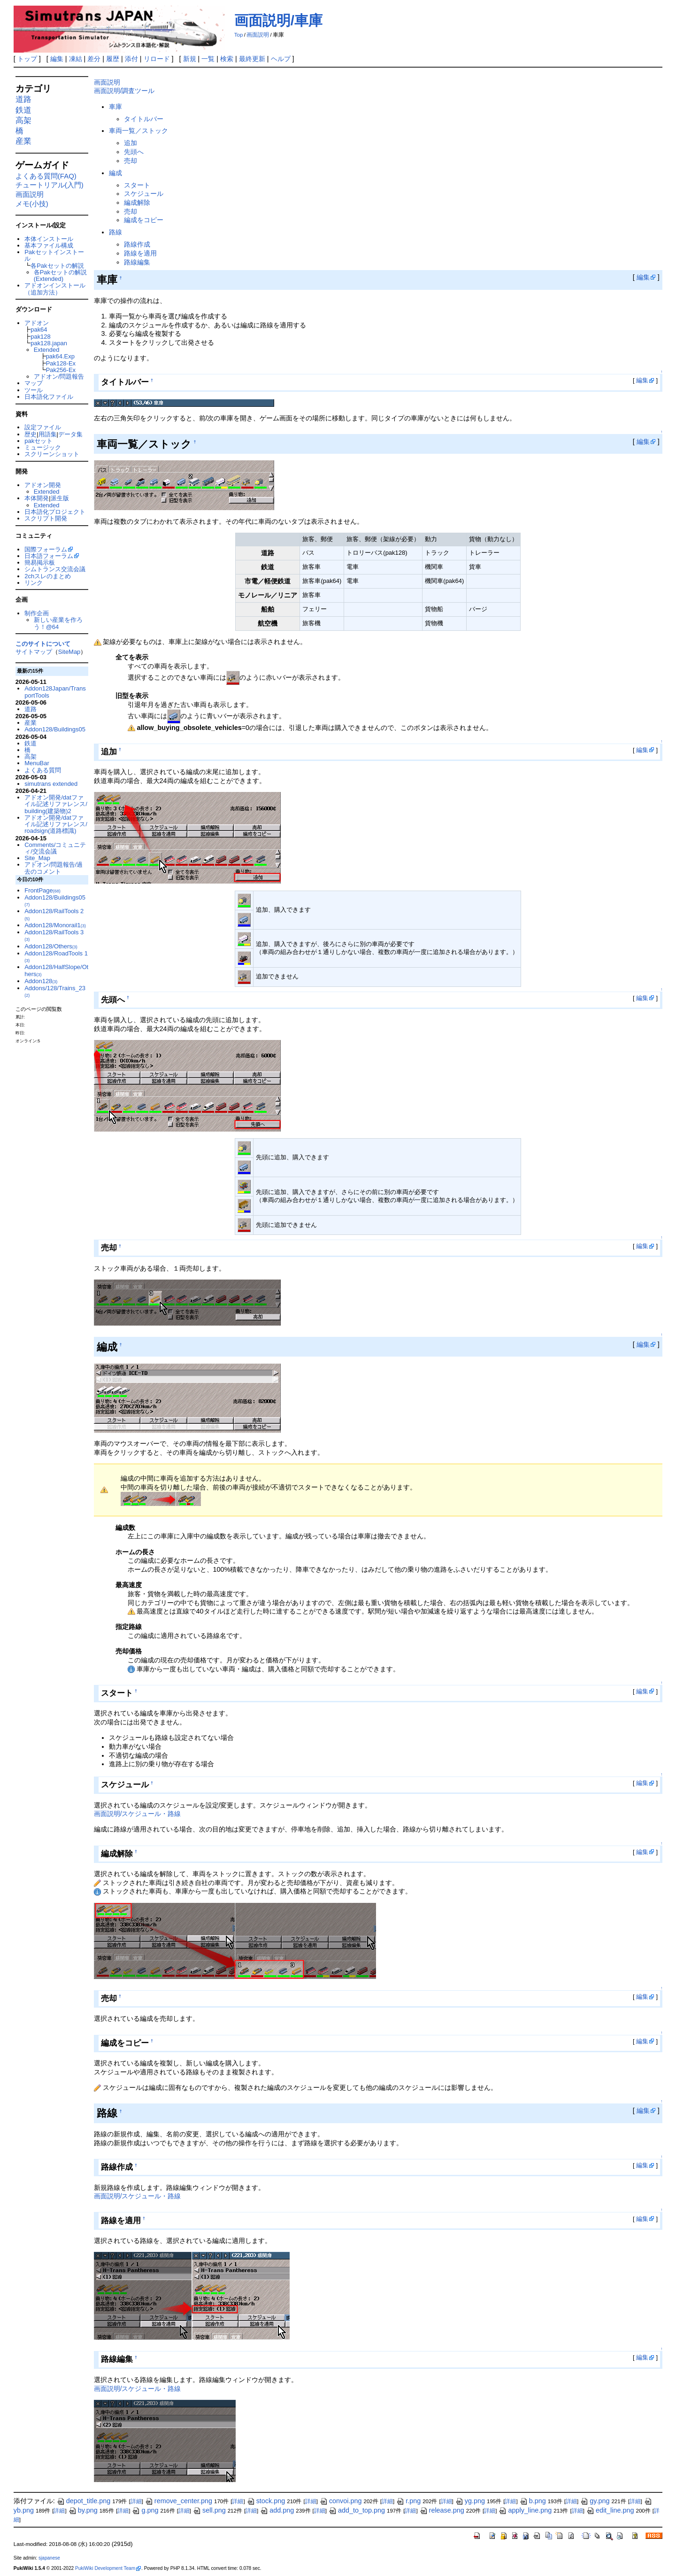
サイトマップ (33, 651)
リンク (33, 582)
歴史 (30, 434)
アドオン (36, 322)
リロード (157, 58)
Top (238, 35)
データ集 (70, 434)
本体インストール (48, 238)
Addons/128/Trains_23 (54, 991)
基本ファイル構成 (48, 245)
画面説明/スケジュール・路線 (137, 1813)
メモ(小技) (31, 204)
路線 (115, 232)
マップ (33, 383)
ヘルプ (281, 58)
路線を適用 (140, 253)
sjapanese (49, 2557)
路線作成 (137, 244)
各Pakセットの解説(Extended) (60, 275)
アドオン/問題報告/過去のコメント (53, 868)
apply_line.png (525, 2510)
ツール (33, 390)
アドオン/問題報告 (59, 376)
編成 (115, 173)
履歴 (112, 58)
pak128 (41, 336)
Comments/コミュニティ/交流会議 (55, 848)
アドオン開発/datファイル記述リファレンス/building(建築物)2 (55, 804)
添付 (131, 58)
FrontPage (42, 890)
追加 (130, 143)
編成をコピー (143, 220)
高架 (23, 120)
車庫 (115, 106)
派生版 (60, 498)
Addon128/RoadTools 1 (56, 956)
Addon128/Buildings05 (54, 729)
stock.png (266, 2501)
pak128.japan (49, 343)
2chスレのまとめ (47, 576)
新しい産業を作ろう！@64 (58, 623)
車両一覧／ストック (138, 130)
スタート (137, 185)
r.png (408, 2501)
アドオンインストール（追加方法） (54, 288)
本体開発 (36, 498)
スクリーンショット (51, 454)
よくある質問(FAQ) (46, 176)
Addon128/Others (50, 946)
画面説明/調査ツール (124, 90)
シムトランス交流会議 (54, 569)
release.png (442, 2510)
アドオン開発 (42, 485)
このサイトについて (42, 643)
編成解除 (137, 202)
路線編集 (137, 262)
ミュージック (42, 447)
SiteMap (69, 651)
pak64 (39, 329)
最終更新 (252, 58)
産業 (23, 141)
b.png (533, 2501)
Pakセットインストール (54, 255)
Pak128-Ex (61, 363)
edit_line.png (610, 2510)
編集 (56, 58)
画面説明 (257, 35)
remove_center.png (178, 2501)
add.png (277, 2510)
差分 (93, 58)
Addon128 (40, 981)
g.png (145, 2510)
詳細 (136, 2501)
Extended (47, 349)
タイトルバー (143, 119)
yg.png (470, 2501)
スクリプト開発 (45, 518)
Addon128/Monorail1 (55, 925)
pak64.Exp (60, 356)
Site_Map (37, 857)
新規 (189, 58)
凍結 (75, 58)
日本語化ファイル (48, 396)
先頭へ (134, 151)
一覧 (208, 58)
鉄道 (23, 110)
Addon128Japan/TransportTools (55, 691)
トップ (27, 58)
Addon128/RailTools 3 (54, 935)
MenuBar (36, 763)
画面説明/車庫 (278, 20)
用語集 (47, 434)
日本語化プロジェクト (54, 511)
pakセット (38, 440)
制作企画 (36, 613)
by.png (83, 2510)
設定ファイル (42, 427)
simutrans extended (50, 783)
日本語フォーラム (48, 555)
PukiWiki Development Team (105, 2568)
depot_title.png (83, 2501)
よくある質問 (42, 770)
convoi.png (341, 2501)
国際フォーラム (45, 549)
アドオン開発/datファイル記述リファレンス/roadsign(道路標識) (55, 824)
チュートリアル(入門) (49, 185)
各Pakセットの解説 (57, 265)
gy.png (594, 2501)
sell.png (209, 2510)
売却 (130, 160)
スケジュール (143, 193)
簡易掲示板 (39, 562)
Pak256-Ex (61, 369)
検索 (226, 58)
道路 (23, 99)
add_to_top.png (357, 2510)
